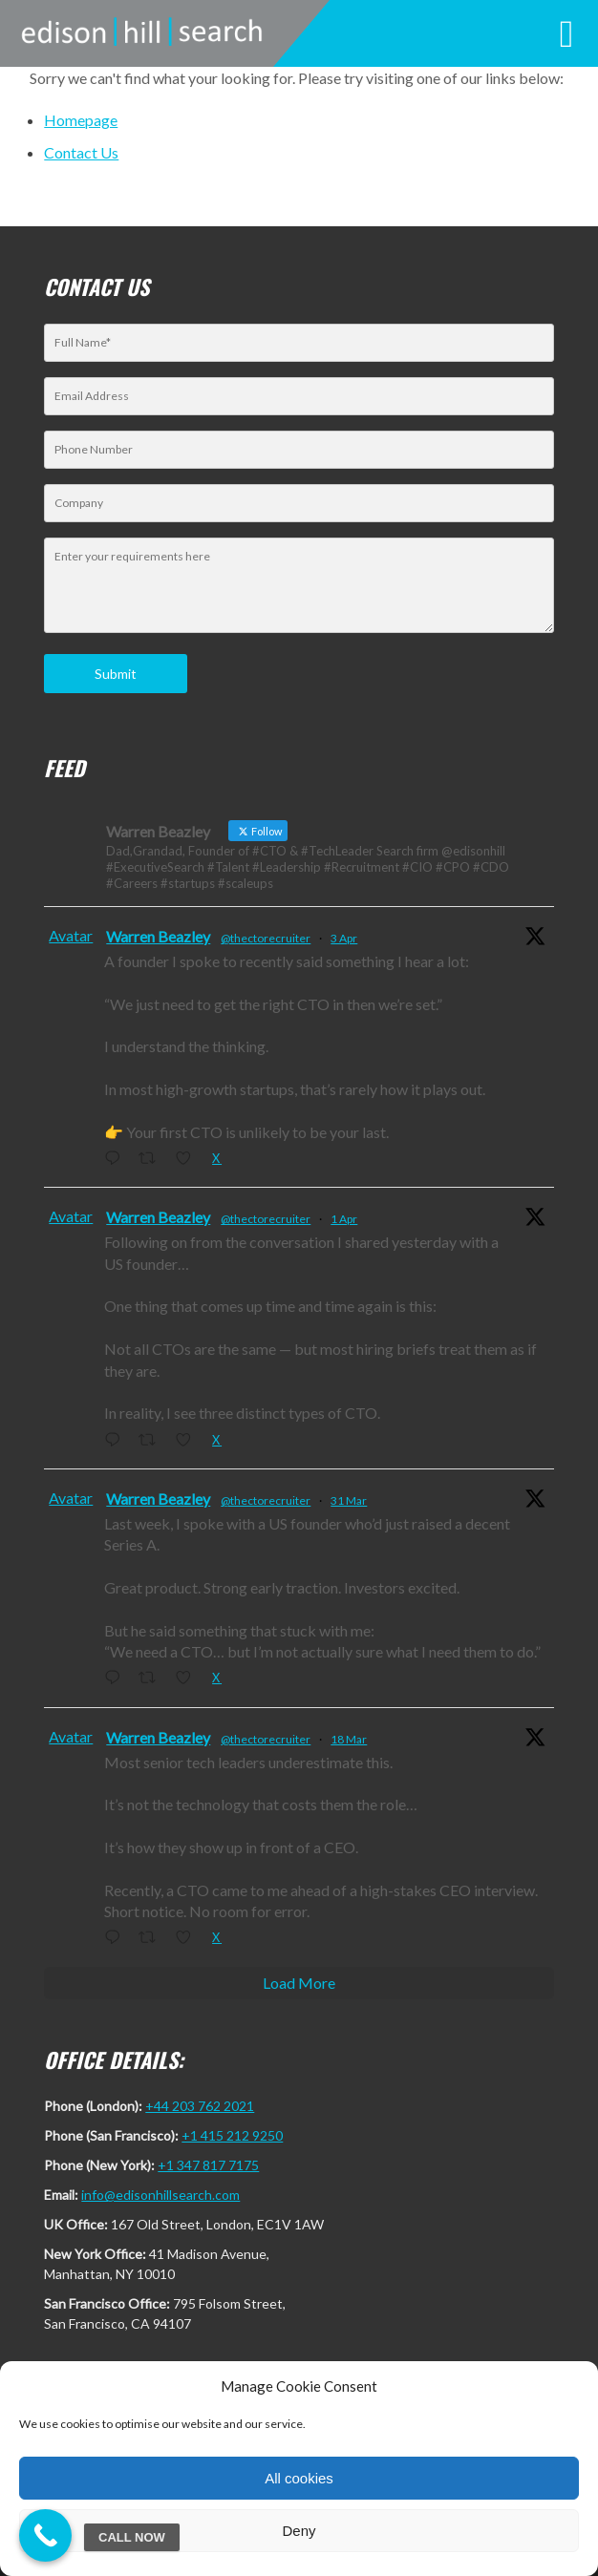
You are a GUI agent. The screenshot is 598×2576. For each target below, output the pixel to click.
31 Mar (349, 1500)
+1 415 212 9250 (232, 2135)
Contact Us (81, 152)
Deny (298, 2531)
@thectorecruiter (265, 938)
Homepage (80, 120)
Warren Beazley (158, 936)
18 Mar (349, 1739)
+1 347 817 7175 (208, 2165)
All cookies (299, 2478)
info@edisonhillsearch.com (160, 2194)
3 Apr (344, 938)
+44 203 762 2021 (199, 2106)
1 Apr (344, 1219)
